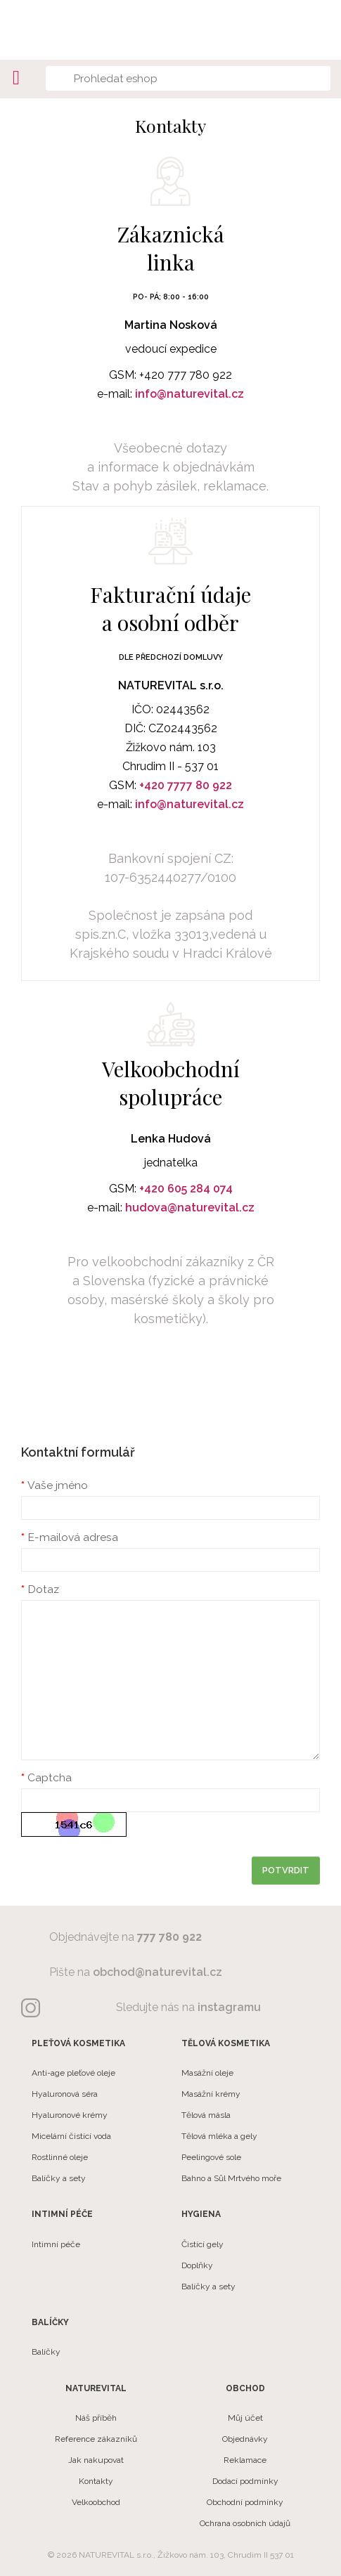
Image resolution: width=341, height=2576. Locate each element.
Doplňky (197, 2265)
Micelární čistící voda (71, 2136)
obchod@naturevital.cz (157, 1972)
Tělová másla (206, 2115)
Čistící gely (202, 2244)
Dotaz (43, 1589)
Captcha (49, 1777)
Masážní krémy (210, 2094)
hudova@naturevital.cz (190, 1207)
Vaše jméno (57, 1485)
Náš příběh (96, 2418)
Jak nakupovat (96, 2460)
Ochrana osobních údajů (245, 2523)
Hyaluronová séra (65, 2094)
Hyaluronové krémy (70, 2115)
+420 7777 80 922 (185, 785)
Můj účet (245, 2418)
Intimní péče (56, 2244)
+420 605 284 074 (186, 1188)
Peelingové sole (211, 2157)
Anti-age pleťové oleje (73, 2073)
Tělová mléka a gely (219, 2136)
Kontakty (96, 2481)
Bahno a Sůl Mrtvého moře (231, 2178)
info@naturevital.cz (189, 394)
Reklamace (245, 2460)
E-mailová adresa (72, 1537)
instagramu (229, 2007)
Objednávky (245, 2439)
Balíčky (46, 2352)
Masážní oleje (207, 2073)
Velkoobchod (96, 2502)
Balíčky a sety (59, 2178)
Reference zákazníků (96, 2439)
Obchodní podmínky (245, 2502)
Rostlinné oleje (60, 2157)
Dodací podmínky (245, 2481)
